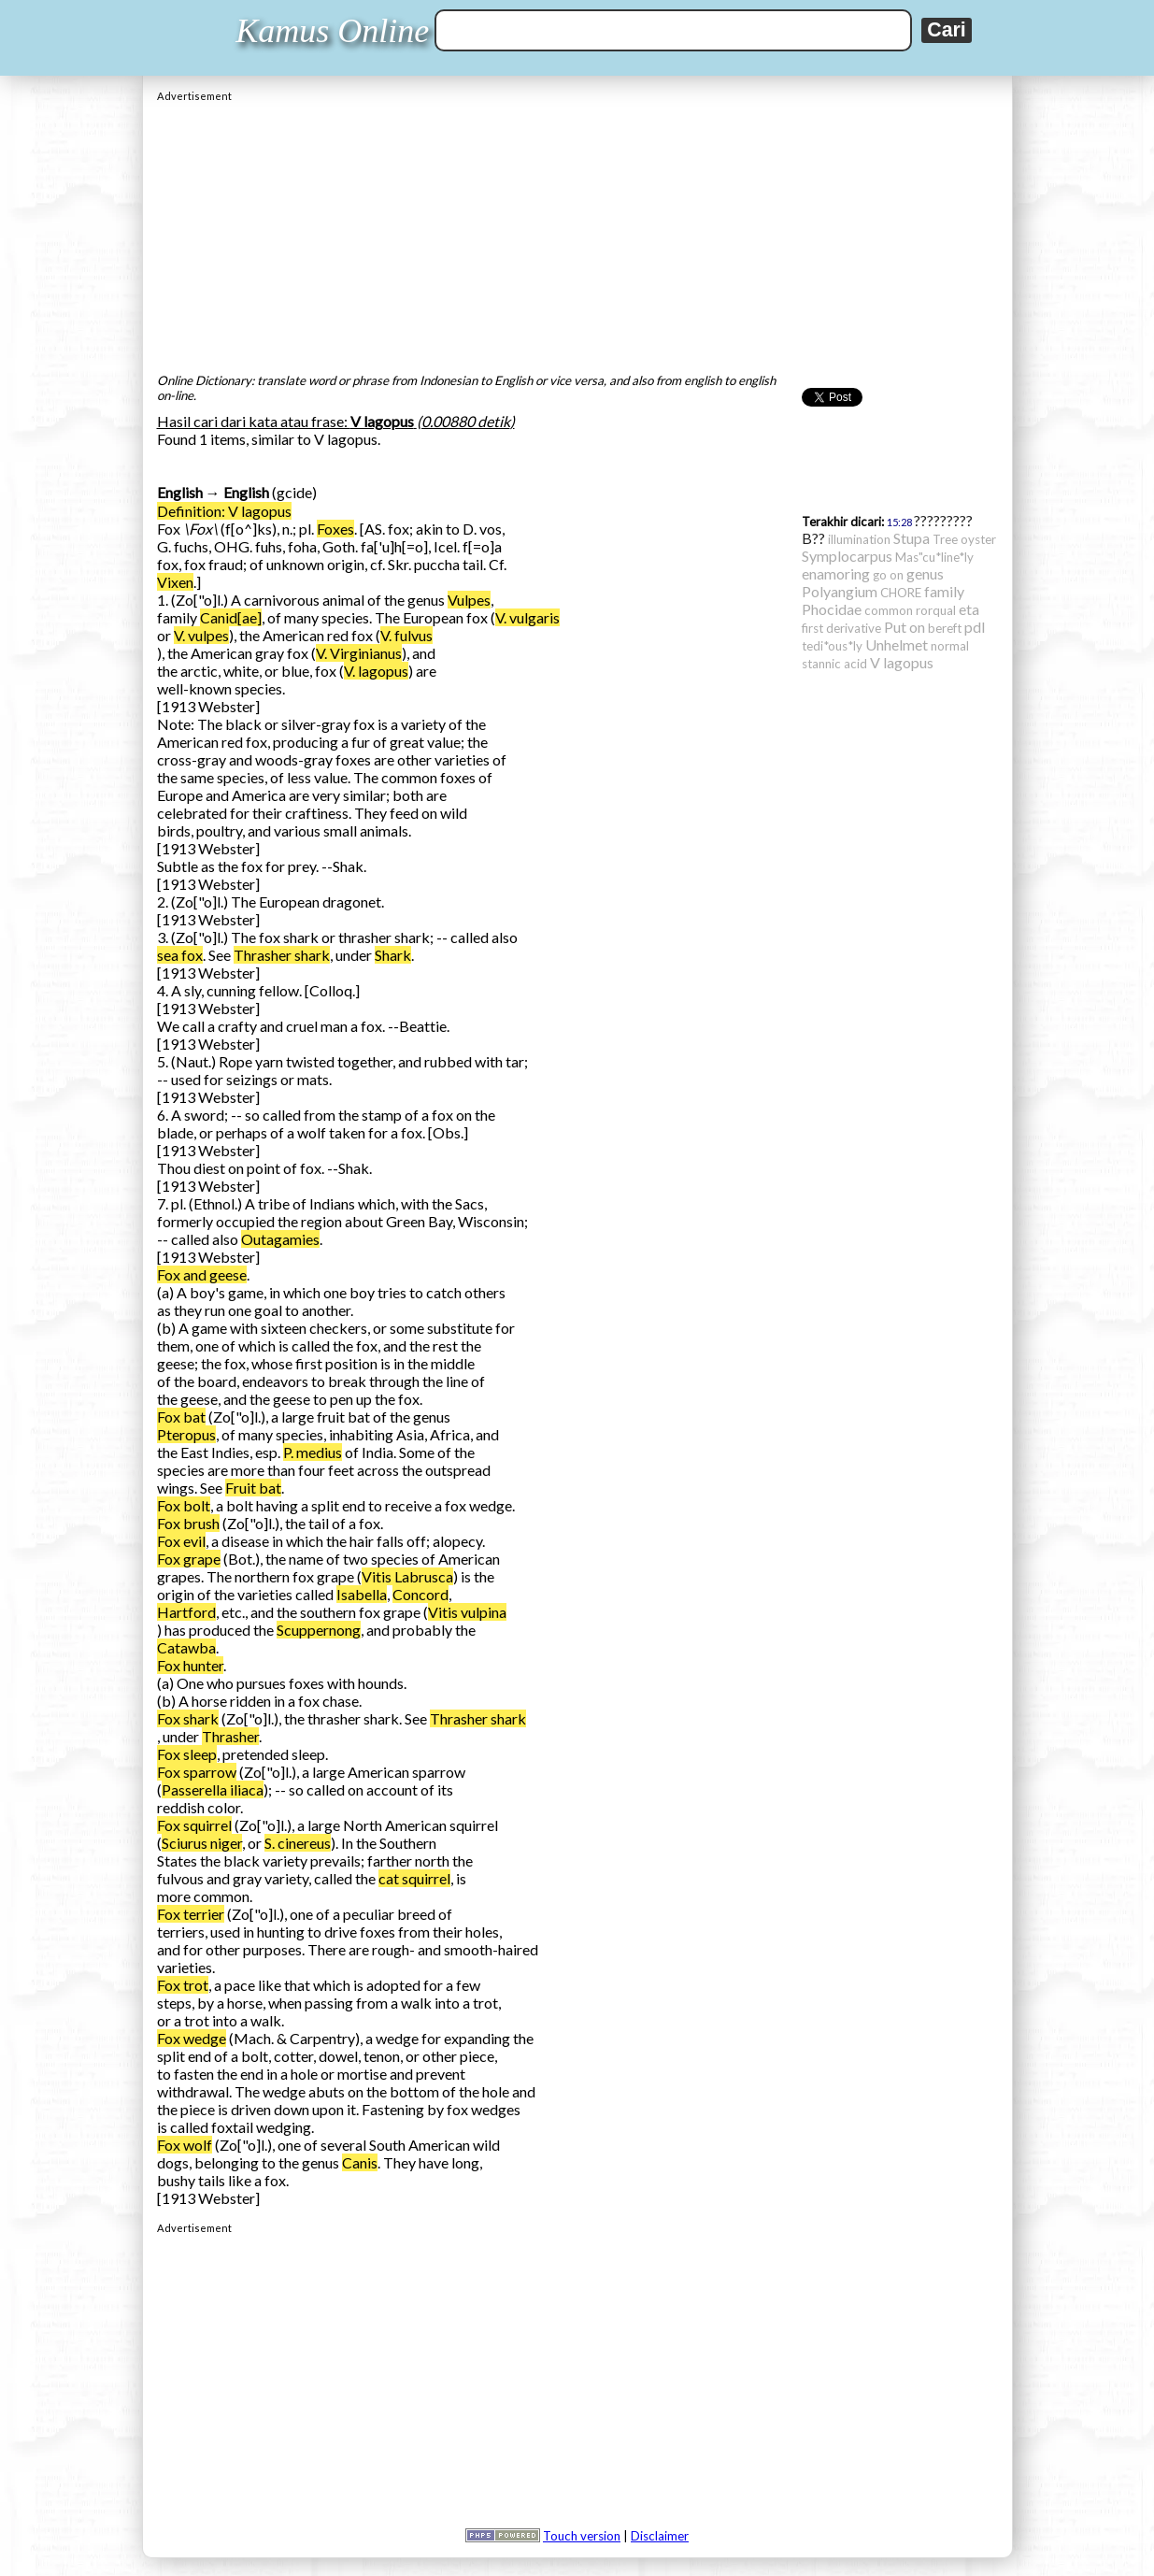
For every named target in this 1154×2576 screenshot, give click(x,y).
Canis (360, 2162)
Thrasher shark (282, 955)
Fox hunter (190, 1665)
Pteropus (186, 1434)
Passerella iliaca (213, 1789)
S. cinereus (297, 1843)
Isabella (361, 1594)
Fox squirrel (194, 1825)
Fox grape (189, 1558)
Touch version (581, 2535)
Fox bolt (183, 1505)
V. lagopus (376, 671)
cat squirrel (414, 1878)
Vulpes (469, 599)
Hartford (186, 1612)
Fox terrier (190, 1914)
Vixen (175, 582)
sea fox (180, 955)
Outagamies (280, 1239)
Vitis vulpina (467, 1612)
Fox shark (188, 1718)
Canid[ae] (231, 617)
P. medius (312, 1452)
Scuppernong (319, 1630)
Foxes (335, 528)
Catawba (186, 1647)
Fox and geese (202, 1274)
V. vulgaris (527, 617)
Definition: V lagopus (224, 511)
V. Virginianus (359, 653)
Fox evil (181, 1541)
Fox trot (182, 1985)
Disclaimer (660, 2535)
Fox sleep (187, 1754)
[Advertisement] (577, 233)
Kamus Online (332, 31)
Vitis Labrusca (407, 1576)
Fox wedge (191, 2038)
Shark (393, 955)
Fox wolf (184, 2145)
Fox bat (181, 1416)
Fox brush (188, 1523)
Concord (420, 1594)
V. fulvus (406, 635)
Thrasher (230, 1736)
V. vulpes (201, 635)
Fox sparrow (196, 1772)
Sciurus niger (202, 1843)
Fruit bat (253, 1487)
